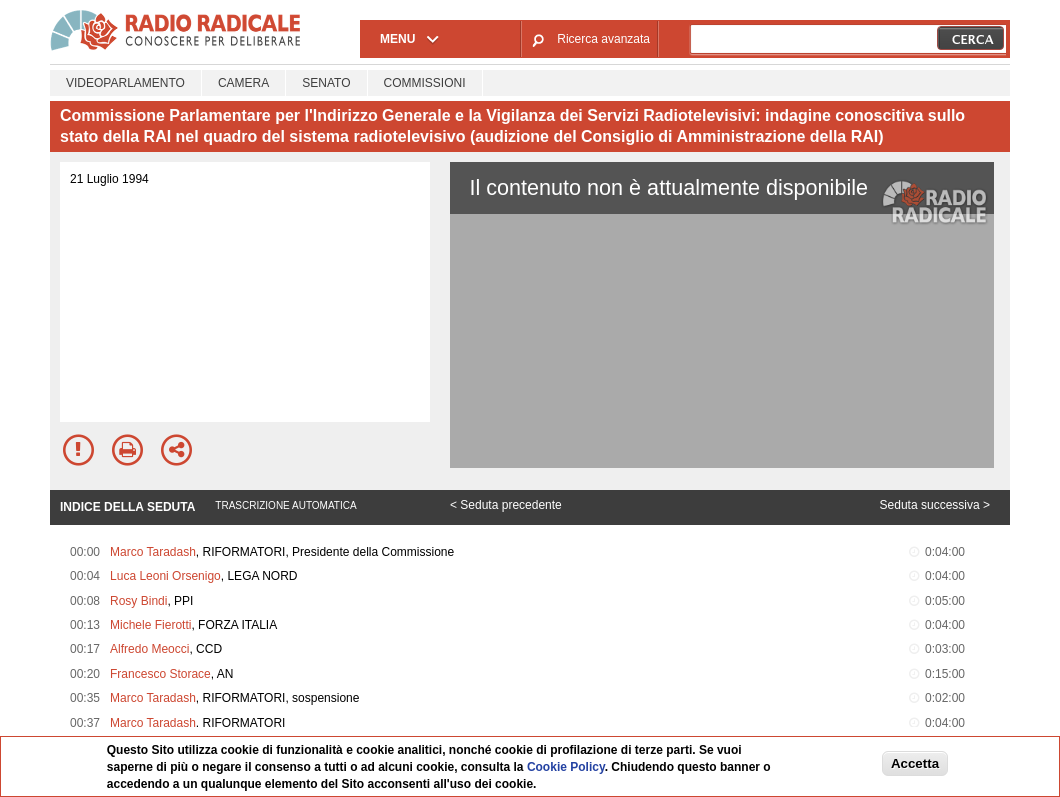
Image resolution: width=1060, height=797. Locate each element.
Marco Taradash (153, 552)
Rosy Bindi (138, 601)
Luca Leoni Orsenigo (165, 576)
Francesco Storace (160, 674)
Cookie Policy (566, 767)
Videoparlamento (125, 83)
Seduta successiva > (935, 505)
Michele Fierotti (150, 625)
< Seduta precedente (506, 505)
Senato (326, 83)
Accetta (915, 763)
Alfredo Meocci (149, 649)
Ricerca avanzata (603, 39)
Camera (243, 83)
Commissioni (425, 83)
